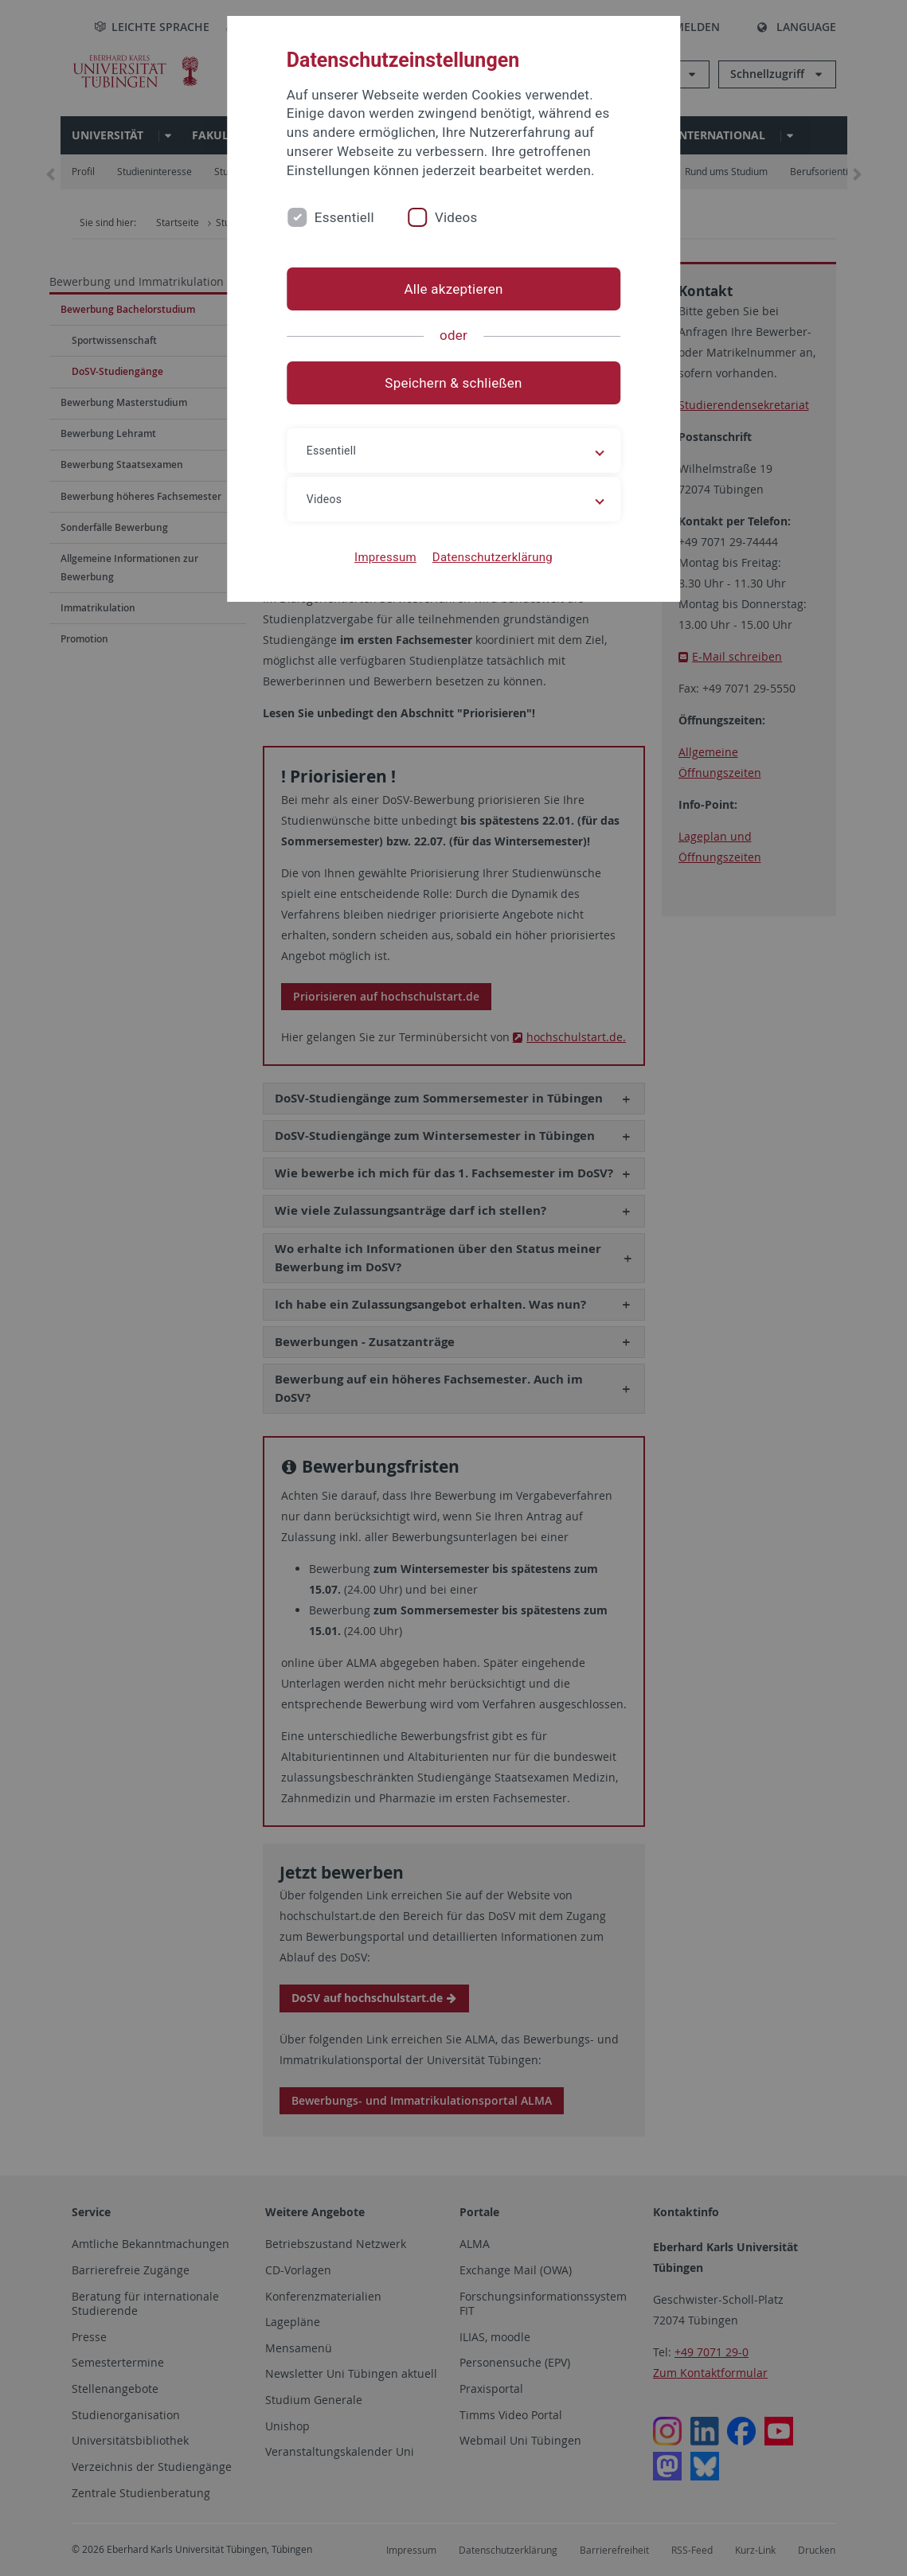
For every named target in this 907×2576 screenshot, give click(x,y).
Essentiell (344, 217)
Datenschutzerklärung (492, 557)
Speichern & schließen (453, 383)
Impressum (385, 557)
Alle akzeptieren (453, 289)
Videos (456, 217)
